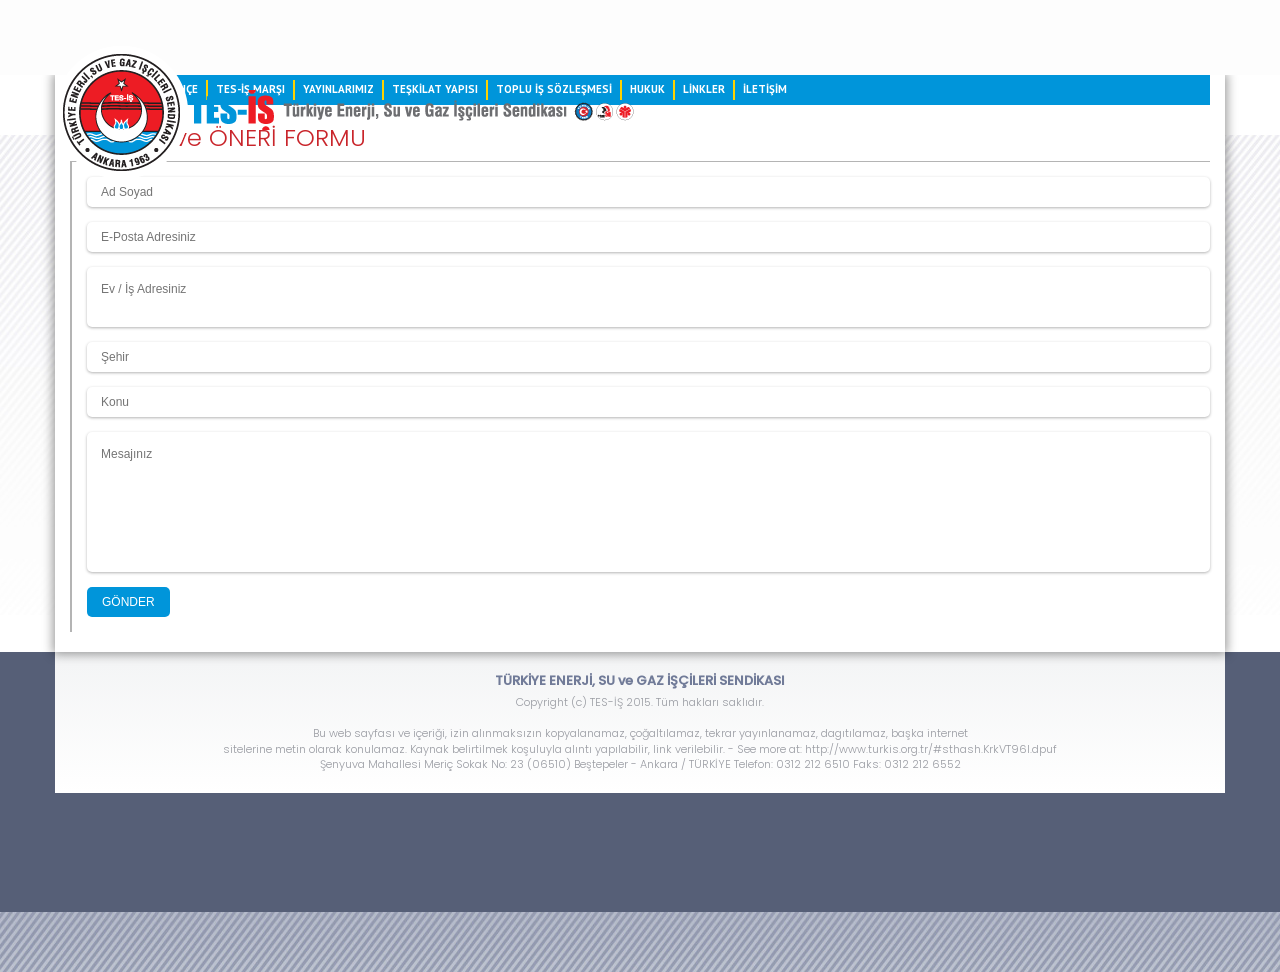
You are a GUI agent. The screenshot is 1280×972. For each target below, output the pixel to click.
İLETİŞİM (765, 89)
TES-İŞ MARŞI (250, 89)
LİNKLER (704, 89)
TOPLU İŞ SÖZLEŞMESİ (554, 89)
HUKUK (647, 89)
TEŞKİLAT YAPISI (435, 89)
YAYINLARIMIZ (338, 89)
